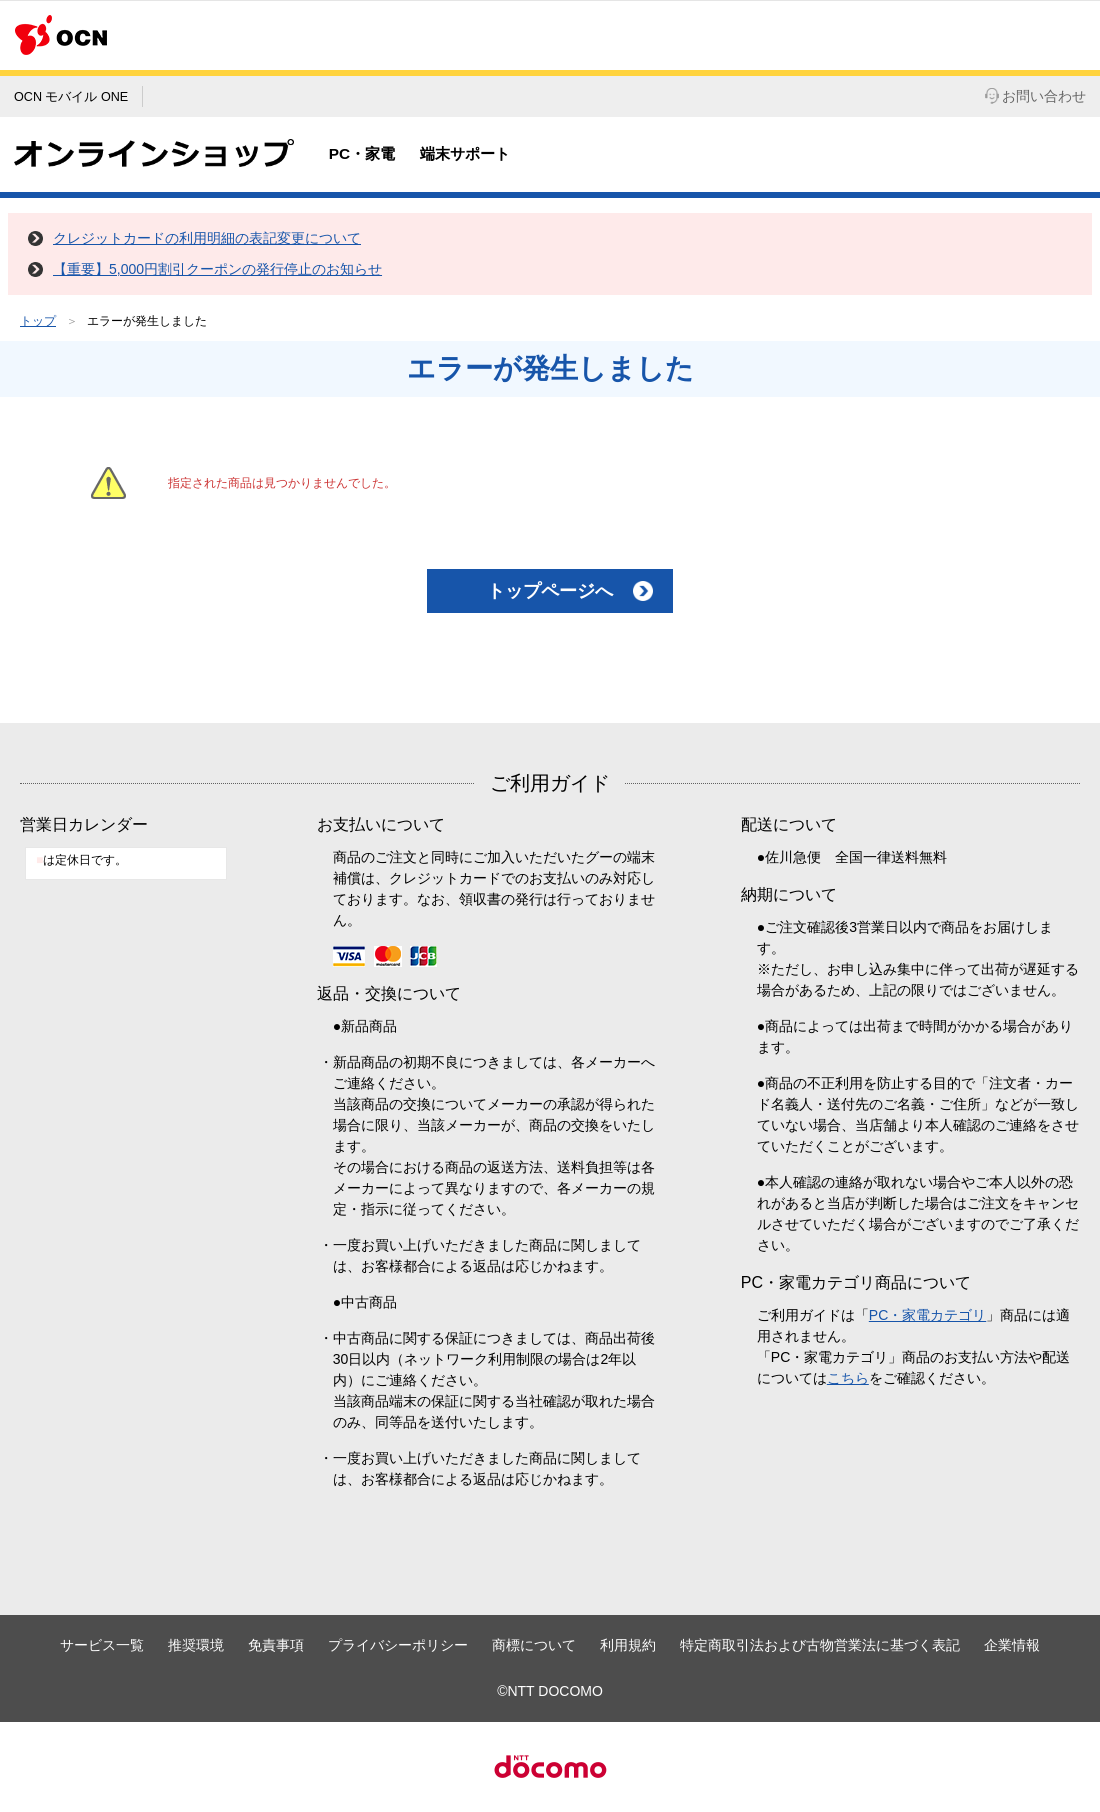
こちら (848, 1378)
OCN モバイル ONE (71, 97)
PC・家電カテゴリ (927, 1315)
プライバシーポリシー (398, 1645)
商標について (534, 1645)
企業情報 (1012, 1645)
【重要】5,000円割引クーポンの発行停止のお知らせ (217, 269)
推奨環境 (196, 1645)
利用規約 (628, 1645)
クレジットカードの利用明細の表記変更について (207, 238)
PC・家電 (362, 153)
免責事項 (276, 1645)
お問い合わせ (1036, 96)
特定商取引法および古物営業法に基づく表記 (820, 1645)
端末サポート (465, 153)
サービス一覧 (102, 1645)
